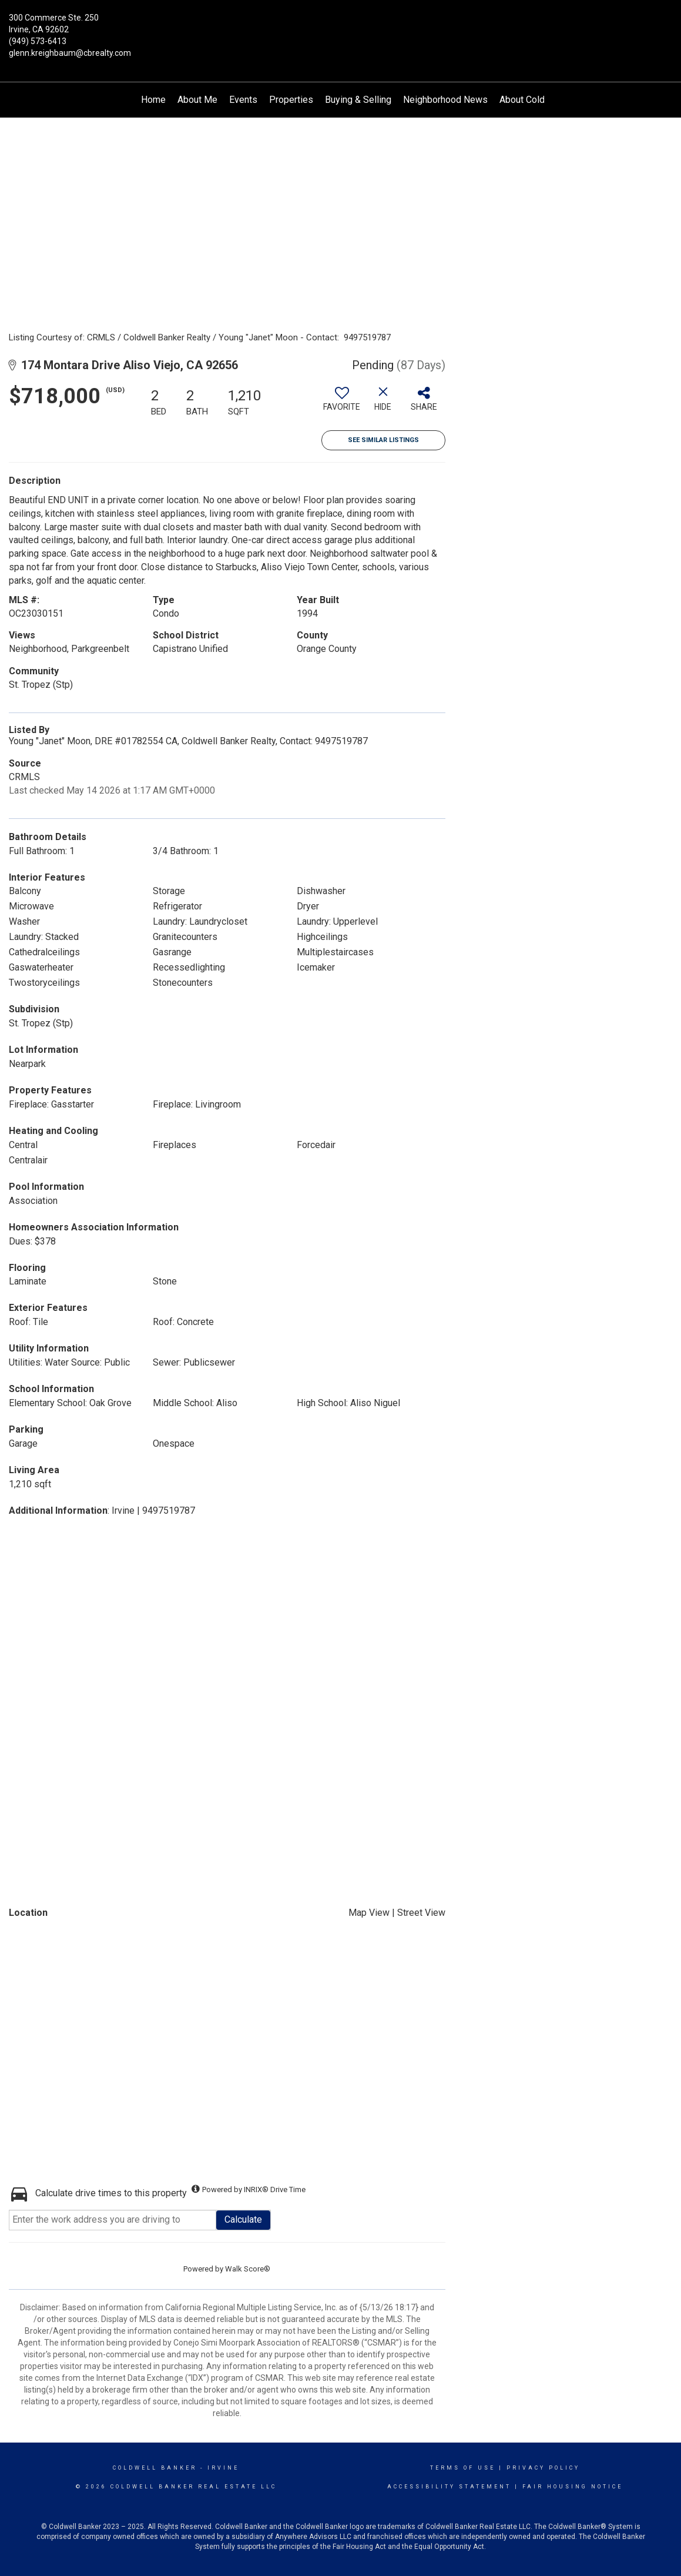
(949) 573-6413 (37, 41)
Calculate (243, 2219)
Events (243, 99)
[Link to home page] (340, 26)
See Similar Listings (383, 440)
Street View (421, 1912)
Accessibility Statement (449, 2487)
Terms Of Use (462, 2468)
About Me (197, 99)
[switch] (342, 403)
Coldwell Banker (155, 2468)
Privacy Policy (543, 2468)
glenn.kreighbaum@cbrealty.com (70, 53)
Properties (291, 99)
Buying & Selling (358, 99)
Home (153, 99)
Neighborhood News (445, 99)
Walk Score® (247, 2268)
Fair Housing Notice (572, 2487)
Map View (369, 1912)
